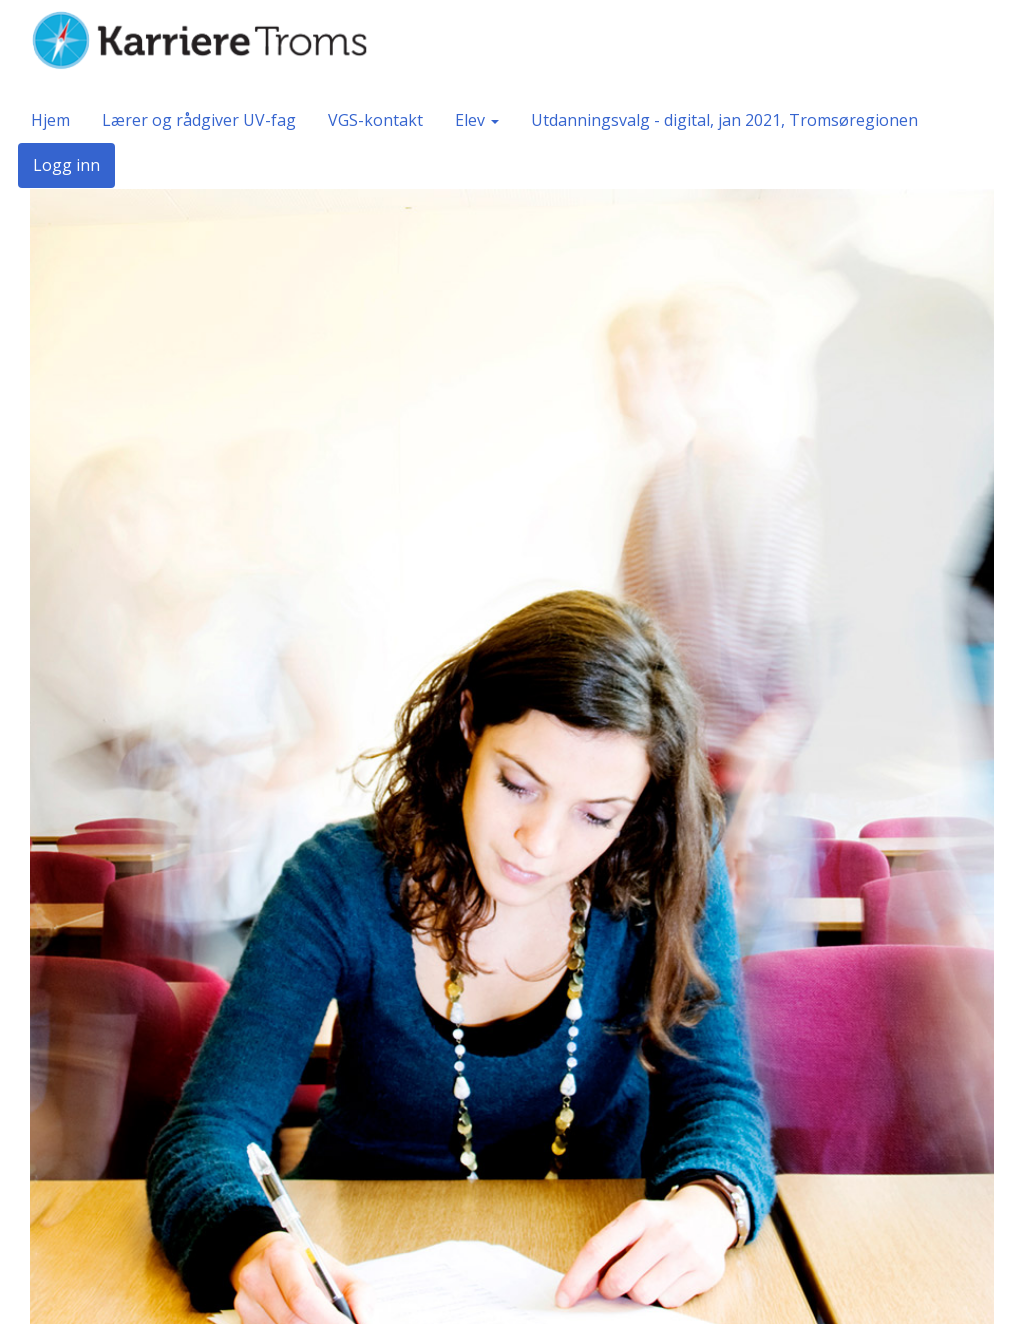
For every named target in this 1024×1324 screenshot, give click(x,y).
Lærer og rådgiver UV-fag (199, 120)
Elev (477, 120)
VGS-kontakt (375, 120)
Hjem (50, 120)
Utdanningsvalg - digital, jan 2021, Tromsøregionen (724, 120)
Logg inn (66, 165)
